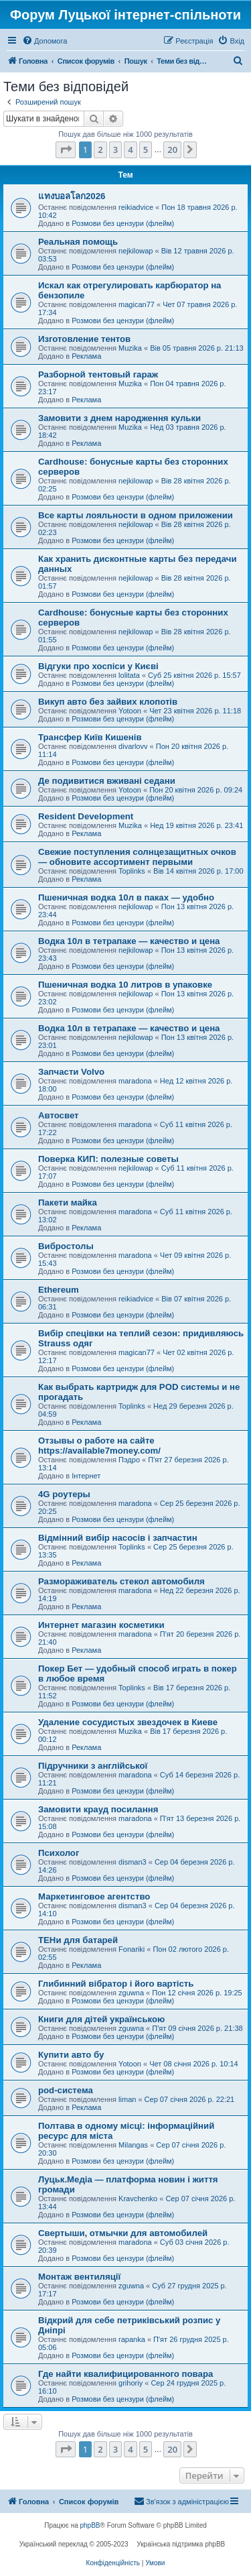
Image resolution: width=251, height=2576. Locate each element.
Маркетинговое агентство (94, 1896)
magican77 (136, 304)
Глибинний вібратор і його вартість (115, 1984)
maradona (135, 1081)
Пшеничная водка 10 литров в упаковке (125, 985)
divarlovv (132, 746)
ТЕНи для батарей (78, 1940)
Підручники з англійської (92, 1766)
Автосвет (58, 1115)
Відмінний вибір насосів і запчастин (117, 1538)
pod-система (65, 2090)
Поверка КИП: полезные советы (108, 1159)
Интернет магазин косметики (101, 1625)
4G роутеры (64, 1494)
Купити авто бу (71, 2055)
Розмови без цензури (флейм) (123, 223)
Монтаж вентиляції (79, 2277)
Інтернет (86, 1476)
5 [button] (145, 149)
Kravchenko (137, 2198)
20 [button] (172, 149)
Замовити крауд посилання (98, 1809)
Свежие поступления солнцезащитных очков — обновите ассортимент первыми (137, 857)
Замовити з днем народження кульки (119, 418)
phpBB (90, 2525)
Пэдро (129, 1460)
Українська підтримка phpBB (181, 2544)
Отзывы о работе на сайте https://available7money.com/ (99, 1446)
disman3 (132, 1862)
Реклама (86, 356)
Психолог (58, 1853)
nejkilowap (135, 251)
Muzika (130, 348)
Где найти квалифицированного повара (125, 2374)
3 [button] (115, 149)
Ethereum (58, 1290)
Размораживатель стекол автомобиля (121, 1581)
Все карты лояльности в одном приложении (135, 515)
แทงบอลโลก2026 (71, 196)
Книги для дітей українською (101, 2019)
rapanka (131, 2339)
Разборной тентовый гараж (98, 374)
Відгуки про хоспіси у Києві (98, 666)
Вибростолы (66, 1246)
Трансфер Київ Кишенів (90, 737)
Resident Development (85, 816)
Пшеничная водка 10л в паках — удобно (126, 897)
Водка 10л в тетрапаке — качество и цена (129, 941)
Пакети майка (67, 1202)
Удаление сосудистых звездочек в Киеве (128, 1722)
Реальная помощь (78, 242)
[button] (66, 149)
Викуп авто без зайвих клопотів (107, 702)
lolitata (129, 675)
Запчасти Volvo (71, 1072)
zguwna (131, 1993)
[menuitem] (44, 41)
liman (127, 2099)
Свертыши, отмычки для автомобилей (122, 2233)
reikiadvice (135, 207)
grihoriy (130, 2383)
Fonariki (131, 1949)
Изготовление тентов (84, 339)
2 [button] (100, 149)
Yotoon (129, 711)
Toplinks (131, 871)
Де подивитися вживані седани (106, 781)
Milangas (133, 2145)
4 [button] (130, 149)
